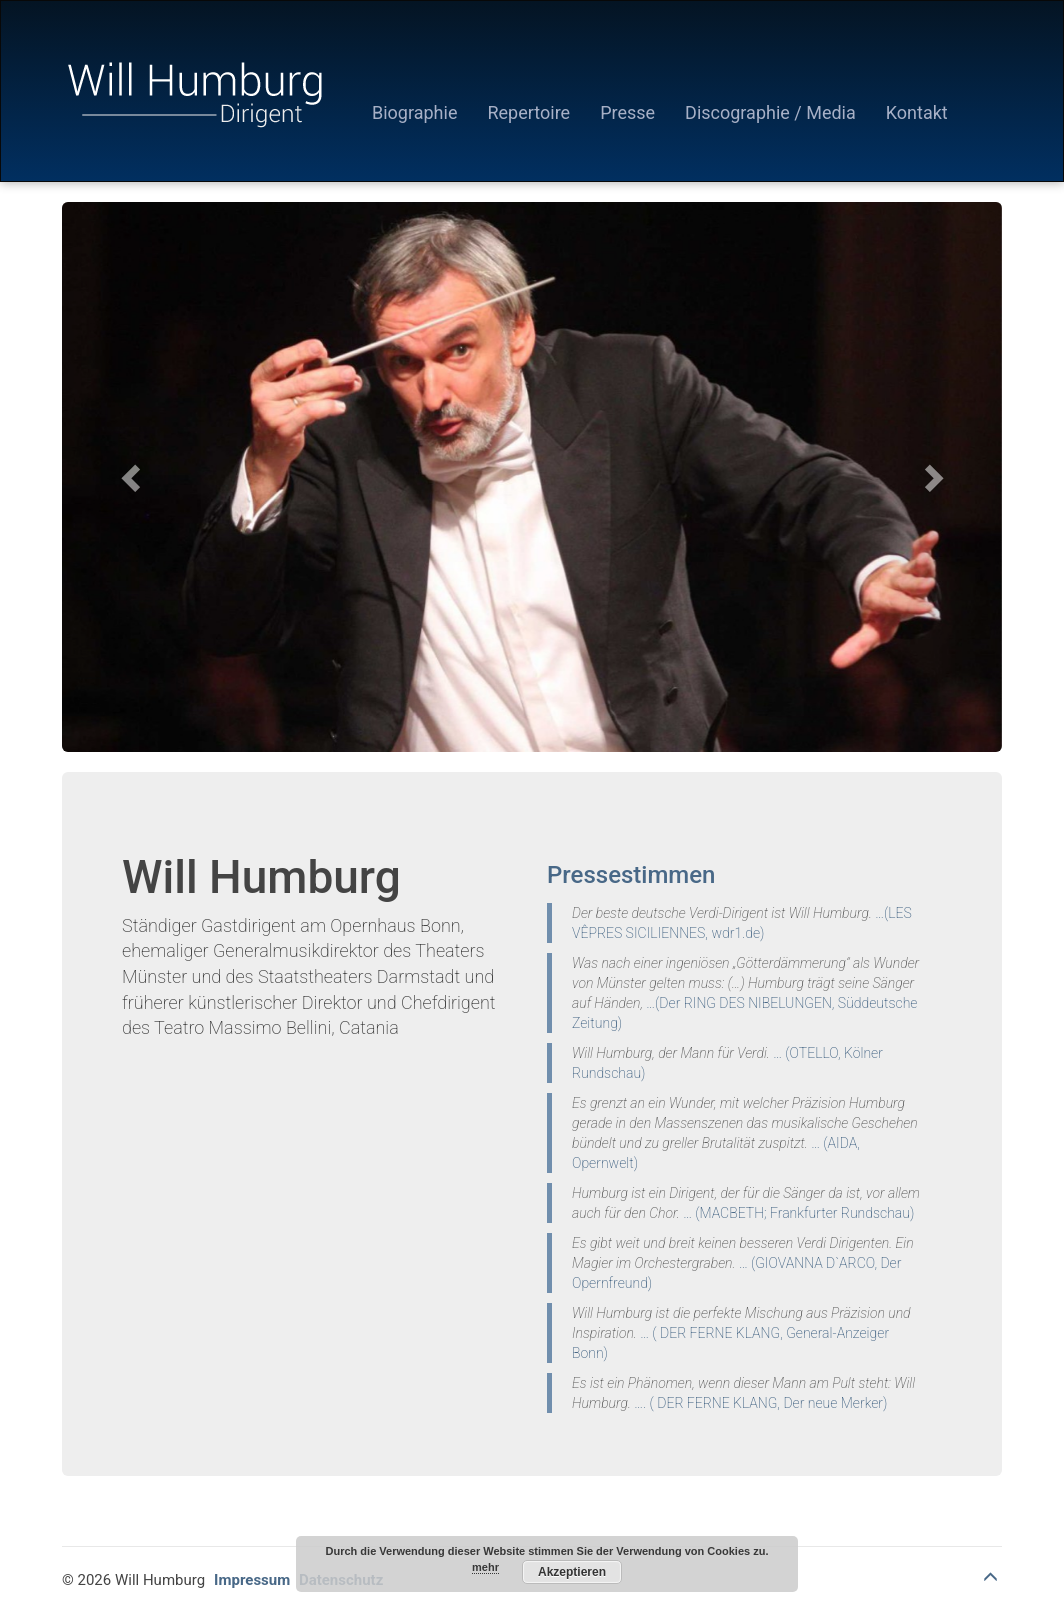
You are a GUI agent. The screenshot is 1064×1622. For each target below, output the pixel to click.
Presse (627, 112)
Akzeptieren (572, 1572)
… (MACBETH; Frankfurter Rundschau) (798, 1213)
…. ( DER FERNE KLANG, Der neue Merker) (760, 1403)
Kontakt (917, 112)
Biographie (414, 112)
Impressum (252, 1580)
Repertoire (528, 112)
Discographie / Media (770, 112)
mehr (485, 1567)
